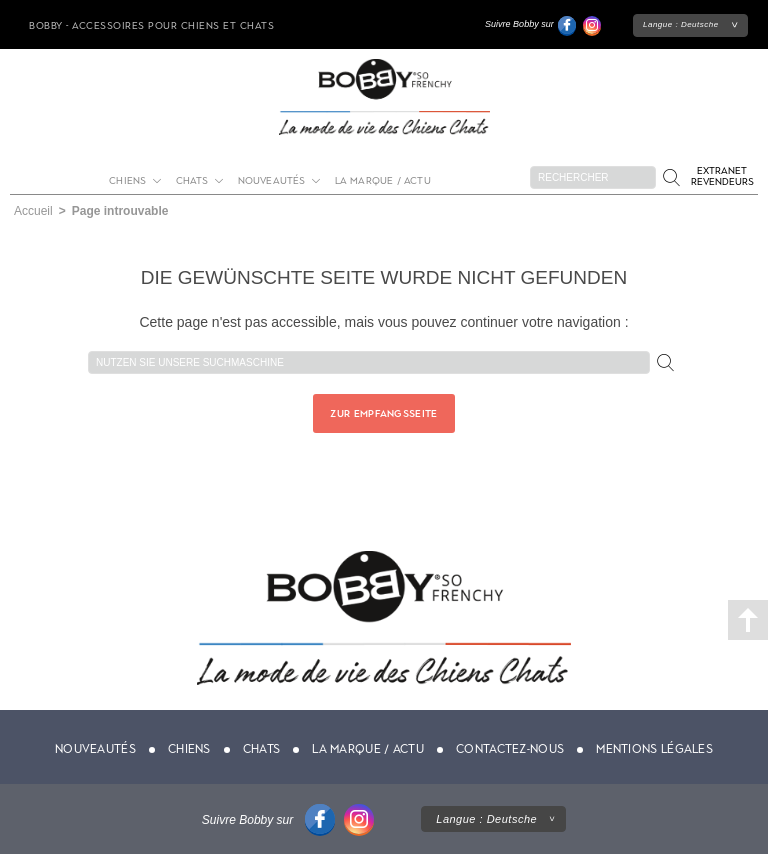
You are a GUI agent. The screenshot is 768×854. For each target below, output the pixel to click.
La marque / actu (383, 180)
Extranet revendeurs (722, 176)
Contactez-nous (510, 749)
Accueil (33, 211)
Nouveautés (272, 180)
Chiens (127, 180)
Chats (192, 180)
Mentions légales (654, 749)
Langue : (681, 24)
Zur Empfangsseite (383, 413)
